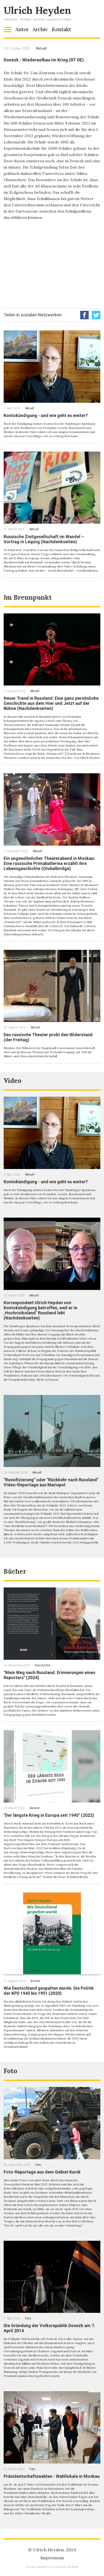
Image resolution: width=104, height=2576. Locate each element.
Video (12, 1081)
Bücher (15, 1571)
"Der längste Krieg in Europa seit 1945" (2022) (49, 1815)
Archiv (40, 29)
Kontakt (61, 29)
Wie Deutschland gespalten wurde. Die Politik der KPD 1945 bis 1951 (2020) (49, 1991)
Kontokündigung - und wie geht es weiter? (46, 415)
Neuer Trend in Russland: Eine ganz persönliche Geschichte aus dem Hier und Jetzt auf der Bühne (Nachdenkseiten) (51, 703)
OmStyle (72, 2567)
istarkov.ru (44, 2567)
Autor (22, 29)
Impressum (52, 2558)
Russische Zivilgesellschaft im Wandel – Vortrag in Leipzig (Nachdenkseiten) (44, 539)
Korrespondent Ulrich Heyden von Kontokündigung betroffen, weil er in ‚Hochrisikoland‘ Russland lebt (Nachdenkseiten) (40, 1310)
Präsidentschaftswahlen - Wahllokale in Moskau (52, 2476)
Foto (10, 2071)
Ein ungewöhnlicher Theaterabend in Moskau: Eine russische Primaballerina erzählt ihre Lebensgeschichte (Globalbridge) (49, 863)
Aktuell (41, 48)
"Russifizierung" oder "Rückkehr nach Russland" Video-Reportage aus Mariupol (51, 1482)
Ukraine (34, 1808)
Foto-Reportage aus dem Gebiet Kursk (42, 2171)
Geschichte (42, 1665)
